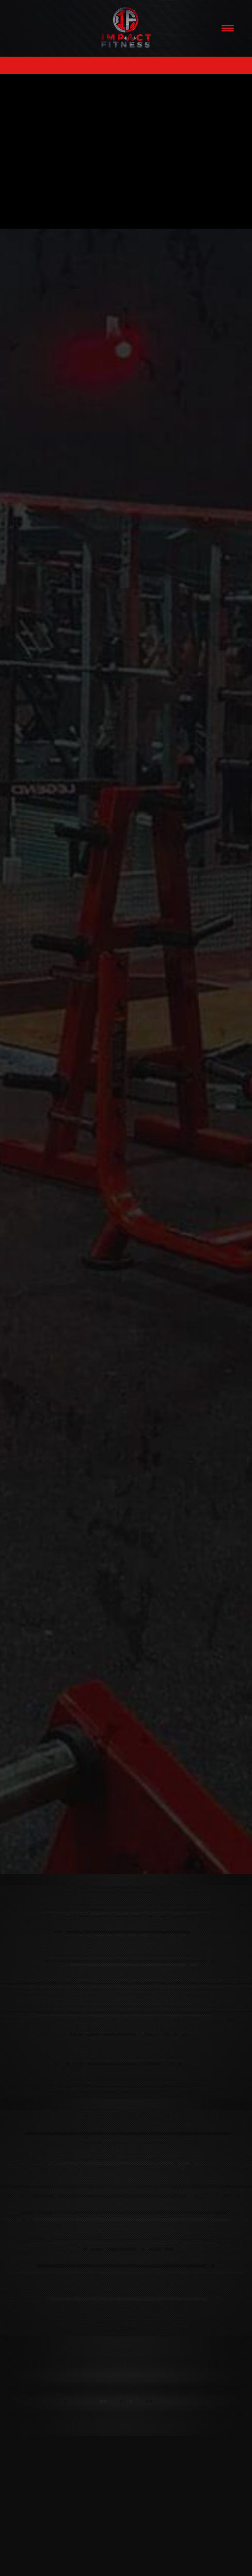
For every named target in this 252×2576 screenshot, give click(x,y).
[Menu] (227, 28)
